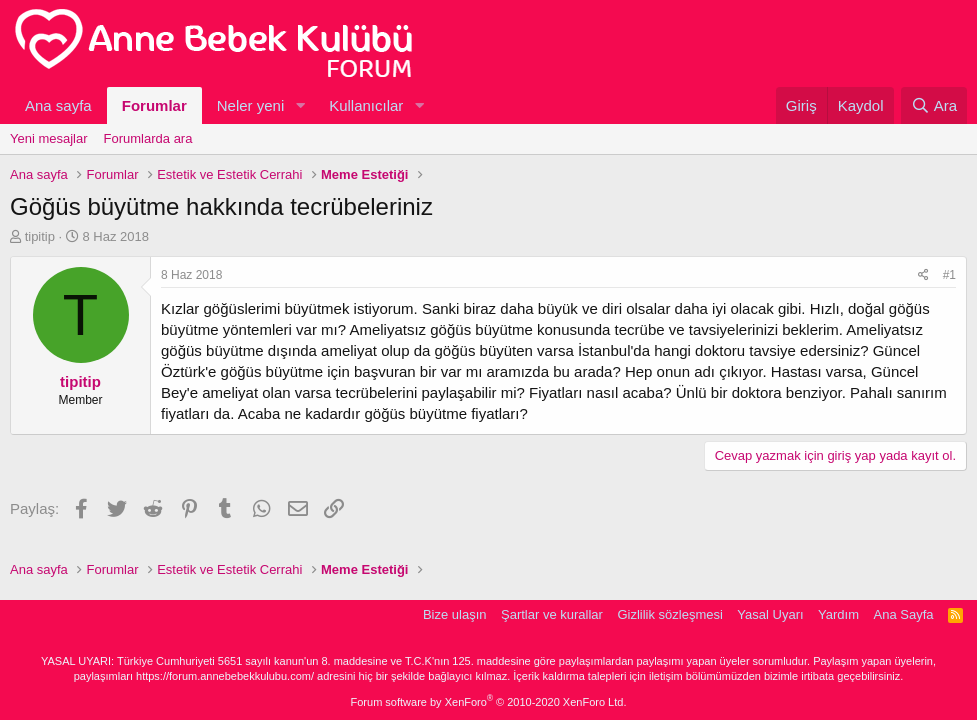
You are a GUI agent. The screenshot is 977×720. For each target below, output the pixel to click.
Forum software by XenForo (489, 702)
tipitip (40, 236)
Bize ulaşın (455, 614)
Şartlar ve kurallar (552, 614)
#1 (949, 275)
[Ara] (934, 105)
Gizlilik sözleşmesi (669, 614)
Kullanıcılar (366, 105)
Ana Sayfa (904, 614)
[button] (300, 105)
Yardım (838, 614)
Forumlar (154, 105)
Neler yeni (251, 105)
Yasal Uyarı (770, 614)
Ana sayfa (58, 105)
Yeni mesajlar (49, 138)
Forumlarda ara (148, 138)
